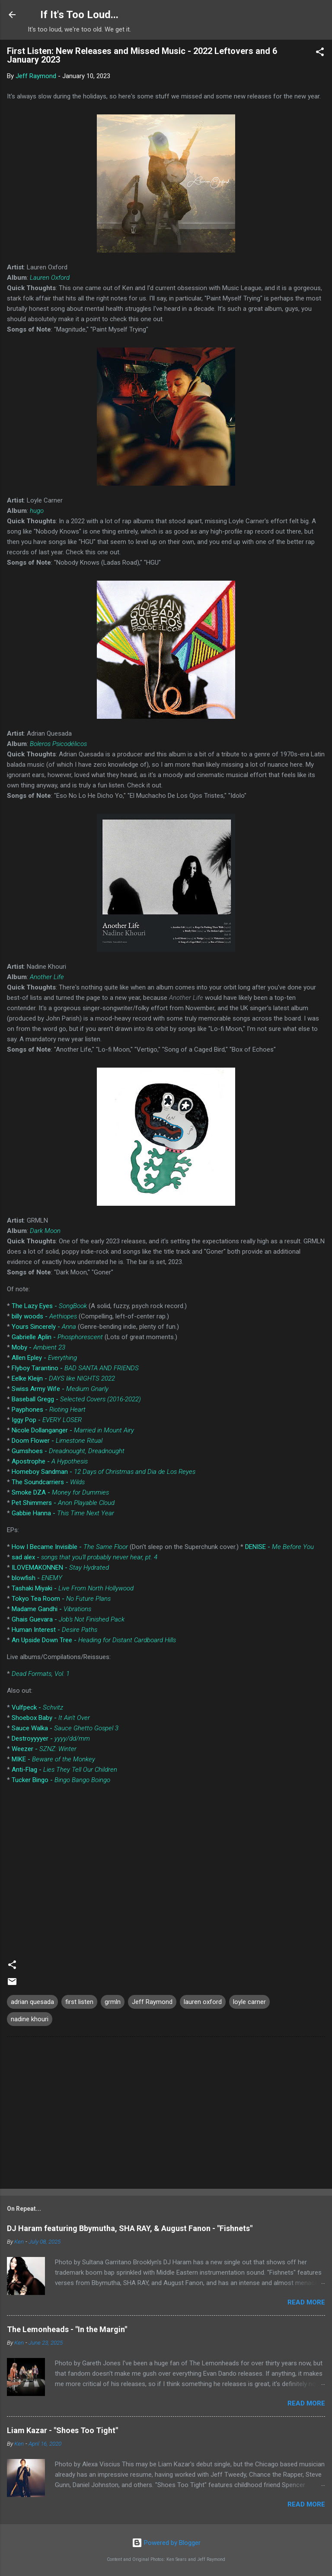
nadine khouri (29, 2019)
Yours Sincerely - (44, 1327)
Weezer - (44, 1749)
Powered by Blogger (166, 2543)
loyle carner (249, 2002)
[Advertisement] (166, 2114)
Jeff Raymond (152, 2002)
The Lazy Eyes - (49, 1306)
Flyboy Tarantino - (75, 1368)
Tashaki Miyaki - (73, 1588)
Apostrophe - (50, 1461)
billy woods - (44, 1316)
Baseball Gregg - (76, 1399)
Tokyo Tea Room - (61, 1598)
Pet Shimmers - (63, 1503)
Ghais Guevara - (68, 1619)
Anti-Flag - (64, 1769)
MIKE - (53, 1759)
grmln (113, 2002)
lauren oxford (203, 2002)
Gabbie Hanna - (63, 1513)
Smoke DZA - (60, 1492)
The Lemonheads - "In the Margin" (67, 2329)
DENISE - (279, 1547)
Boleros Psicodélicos (58, 744)
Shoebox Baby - (51, 1718)
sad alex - (84, 1557)
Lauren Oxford (50, 277)
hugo (37, 511)
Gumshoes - (68, 1451)
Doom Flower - (57, 1440)
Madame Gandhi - (51, 1609)
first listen (79, 2002)
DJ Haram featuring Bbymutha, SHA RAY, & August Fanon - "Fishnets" (129, 2228)
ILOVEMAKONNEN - (60, 1567)
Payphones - (49, 1409)
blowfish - (37, 1578)
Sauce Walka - (65, 1728)
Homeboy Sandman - (103, 1472)
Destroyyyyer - (51, 1738)
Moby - (38, 1347)
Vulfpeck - (37, 1707)
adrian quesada (32, 2002)
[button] (320, 53)
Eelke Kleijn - (63, 1378)
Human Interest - (54, 1630)
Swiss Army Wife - (60, 1389)
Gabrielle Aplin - (57, 1337)
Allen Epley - (44, 1358)
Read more (306, 2302)
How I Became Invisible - (70, 1547)
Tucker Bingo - (61, 1780)
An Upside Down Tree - (94, 1640)
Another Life (47, 977)
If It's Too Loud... (79, 15)
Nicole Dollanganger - (73, 1430)
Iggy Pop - (47, 1420)
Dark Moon (45, 1231)
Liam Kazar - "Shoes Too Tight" (62, 2430)
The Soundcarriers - (48, 1482)
